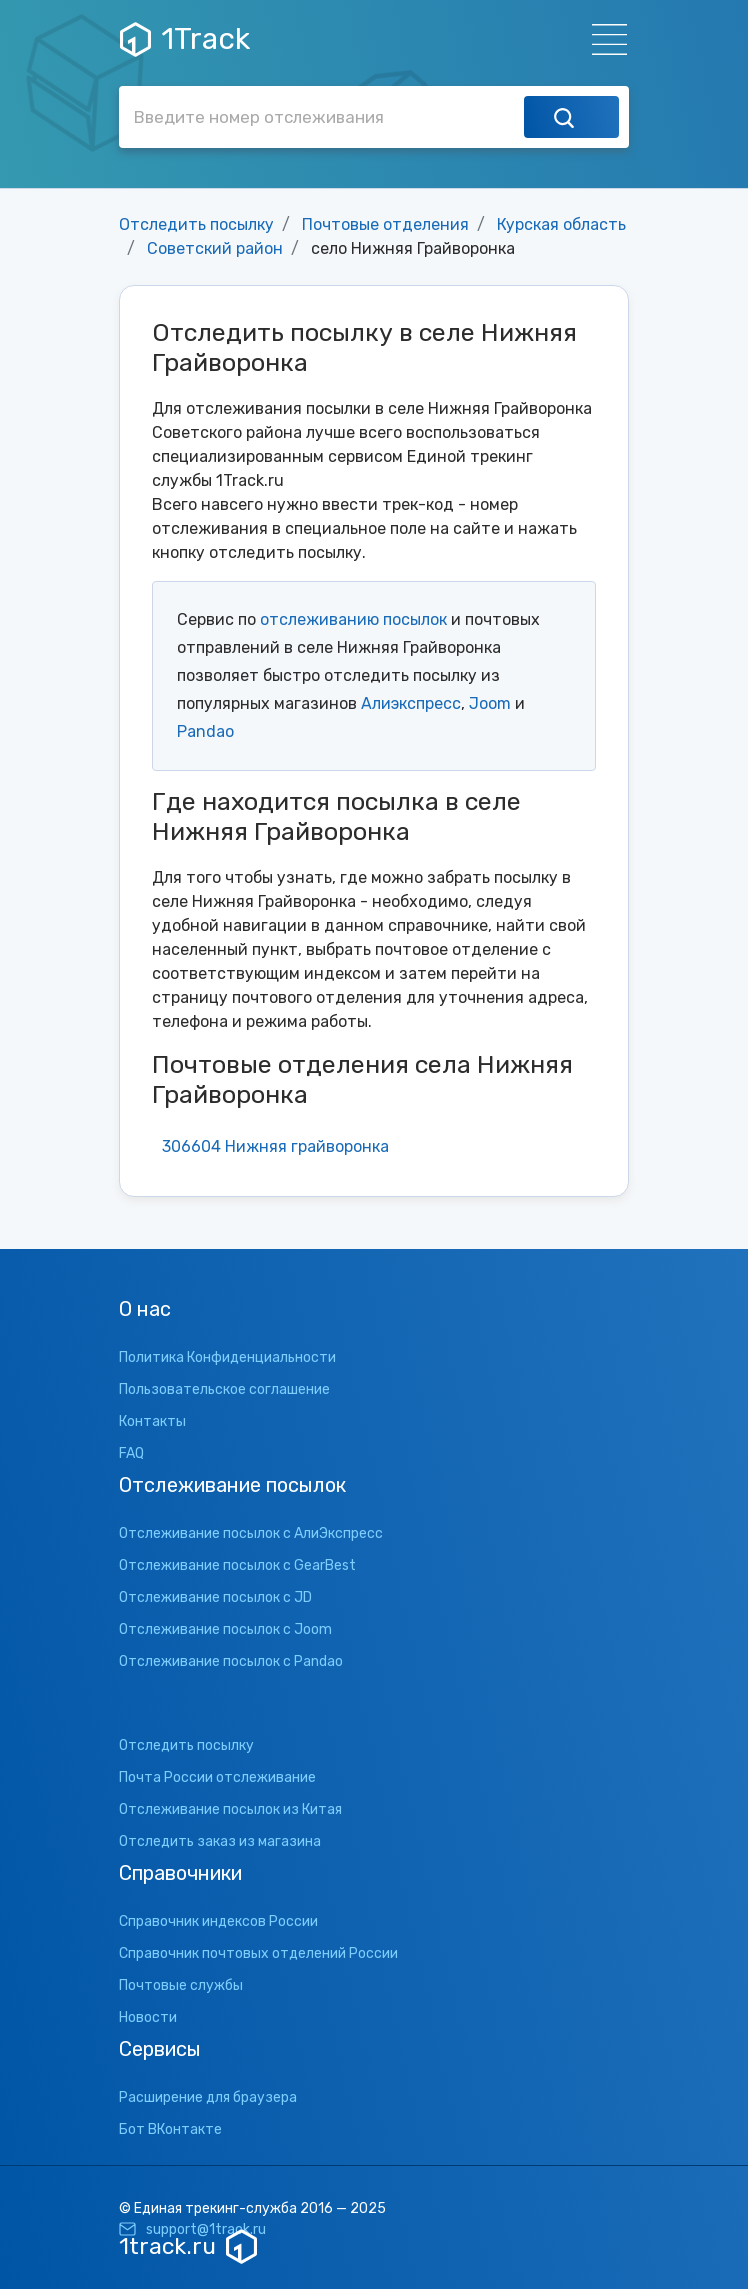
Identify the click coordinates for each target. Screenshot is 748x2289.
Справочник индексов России (218, 1921)
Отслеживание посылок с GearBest (237, 1565)
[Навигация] (603, 39)
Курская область (561, 224)
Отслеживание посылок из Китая (230, 1809)
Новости (148, 2017)
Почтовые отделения (385, 224)
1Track (185, 39)
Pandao (205, 731)
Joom (490, 703)
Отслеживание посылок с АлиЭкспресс (251, 1533)
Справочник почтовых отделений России (258, 1953)
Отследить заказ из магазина (220, 1841)
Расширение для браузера (208, 2097)
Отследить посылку (196, 224)
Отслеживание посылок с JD (215, 1597)
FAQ (131, 1453)
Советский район (215, 248)
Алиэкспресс (411, 703)
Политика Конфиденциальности (227, 1357)
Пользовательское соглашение (224, 1389)
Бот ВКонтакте (170, 2129)
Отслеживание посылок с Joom (225, 1629)
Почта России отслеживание (217, 1777)
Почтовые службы (181, 1985)
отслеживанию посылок (353, 619)
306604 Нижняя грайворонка (275, 1146)
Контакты (152, 1421)
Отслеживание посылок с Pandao (231, 1661)
